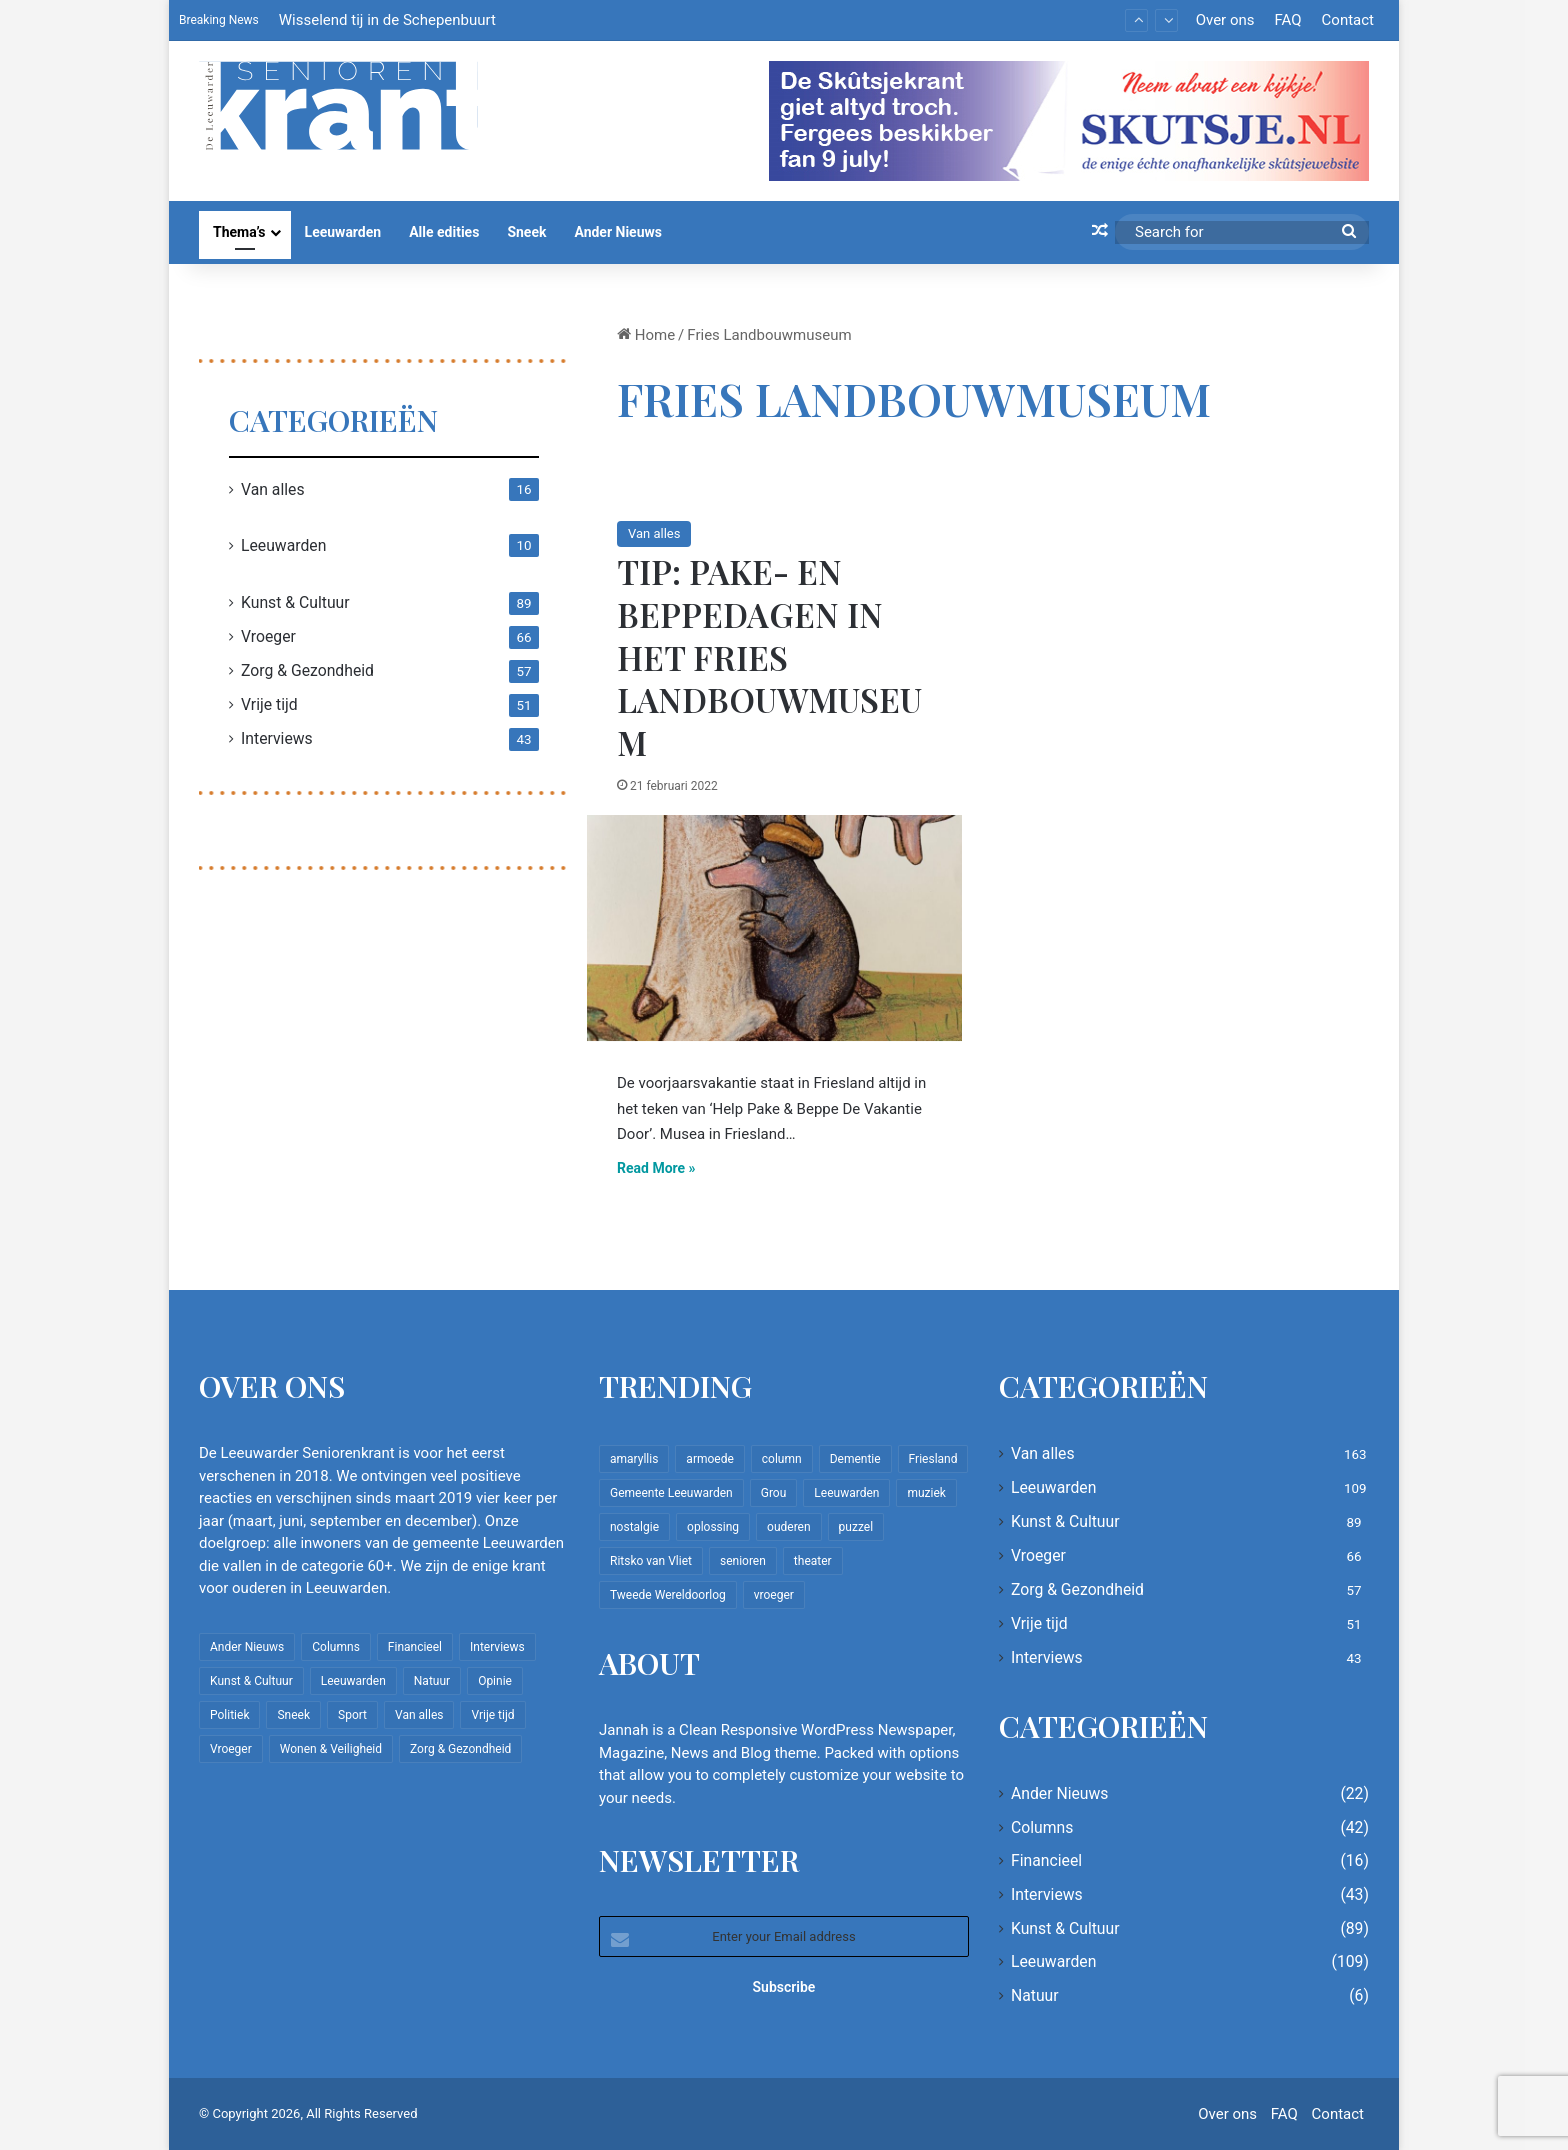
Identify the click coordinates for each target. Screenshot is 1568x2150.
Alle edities (444, 232)
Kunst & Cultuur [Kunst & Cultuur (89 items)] (251, 1681)
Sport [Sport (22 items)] (352, 1715)
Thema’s (239, 232)
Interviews (277, 738)
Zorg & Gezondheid (307, 670)
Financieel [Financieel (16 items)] (415, 1647)
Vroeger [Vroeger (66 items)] (231, 1749)
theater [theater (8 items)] (813, 1561)
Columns (1042, 1827)
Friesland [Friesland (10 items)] (933, 1459)
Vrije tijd (269, 704)
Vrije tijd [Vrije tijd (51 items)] (492, 1715)
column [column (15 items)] (782, 1459)
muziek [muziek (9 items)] (926, 1493)
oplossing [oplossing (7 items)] (713, 1527)
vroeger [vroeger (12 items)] (774, 1595)
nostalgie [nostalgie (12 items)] (634, 1527)
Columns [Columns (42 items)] (336, 1647)
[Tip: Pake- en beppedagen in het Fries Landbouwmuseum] (774, 928)
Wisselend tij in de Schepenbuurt (387, 20)
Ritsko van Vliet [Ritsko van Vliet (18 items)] (651, 1561)
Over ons (1225, 20)
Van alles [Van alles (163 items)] (419, 1715)
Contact (1348, 20)
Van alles (654, 533)
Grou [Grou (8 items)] (774, 1493)
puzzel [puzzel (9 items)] (856, 1527)
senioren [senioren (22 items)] (743, 1561)
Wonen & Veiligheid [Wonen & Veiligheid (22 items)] (331, 1749)
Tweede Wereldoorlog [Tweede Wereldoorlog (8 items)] (668, 1595)
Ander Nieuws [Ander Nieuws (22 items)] (247, 1647)
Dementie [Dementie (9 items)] (855, 1459)
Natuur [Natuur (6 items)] (432, 1681)
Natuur (1035, 1995)
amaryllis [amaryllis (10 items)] (634, 1459)
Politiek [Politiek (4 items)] (229, 1715)
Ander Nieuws (618, 232)
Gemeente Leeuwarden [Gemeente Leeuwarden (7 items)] (671, 1493)
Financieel (1046, 1860)
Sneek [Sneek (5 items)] (293, 1715)
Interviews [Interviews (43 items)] (497, 1647)
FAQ (1287, 20)
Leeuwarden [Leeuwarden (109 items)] (353, 1681)
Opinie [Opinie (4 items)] (495, 1681)
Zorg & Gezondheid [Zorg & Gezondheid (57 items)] (460, 1749)
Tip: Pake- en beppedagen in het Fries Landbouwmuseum (769, 657)
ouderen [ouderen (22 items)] (789, 1527)
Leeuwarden (343, 232)
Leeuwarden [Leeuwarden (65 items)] (846, 1493)
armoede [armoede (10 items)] (709, 1459)
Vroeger (268, 636)
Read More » (656, 1168)
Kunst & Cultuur (295, 602)
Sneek (526, 232)
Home (646, 335)
